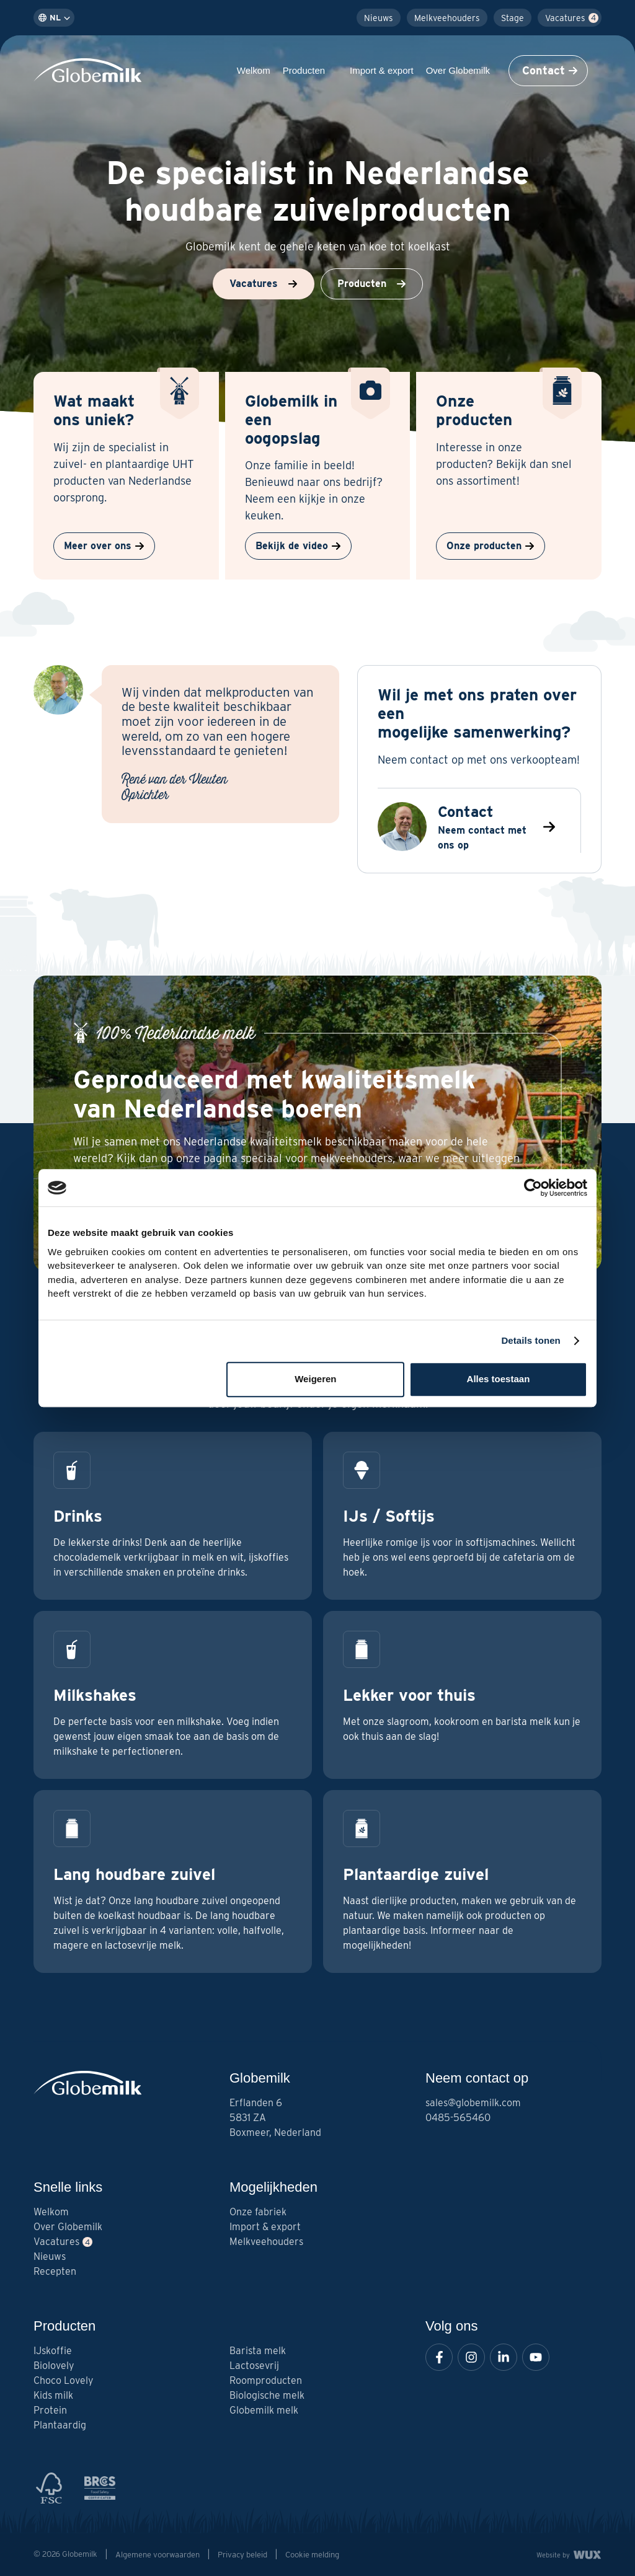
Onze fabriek (257, 2212)
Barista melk (257, 2351)
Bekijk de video (298, 546)
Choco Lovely (63, 2380)
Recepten (54, 2271)
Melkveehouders (447, 18)
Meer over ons (104, 546)
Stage (512, 18)
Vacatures (565, 18)
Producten (310, 70)
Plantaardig (59, 2425)
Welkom (253, 70)
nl (54, 17)
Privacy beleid (242, 2554)
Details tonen (530, 1340)
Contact (550, 70)
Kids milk (53, 2395)
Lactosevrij (254, 2365)
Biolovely (53, 2365)
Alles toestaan (498, 1379)
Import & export (382, 70)
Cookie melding (312, 2554)
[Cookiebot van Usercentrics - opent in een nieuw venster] (533, 1187)
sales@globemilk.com (473, 2103)
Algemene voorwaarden (157, 2554)
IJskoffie (52, 2351)
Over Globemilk (464, 70)
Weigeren (315, 1379)
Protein (50, 2410)
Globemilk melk (263, 2410)
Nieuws (378, 18)
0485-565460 (458, 2118)
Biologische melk (266, 2395)
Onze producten (490, 546)
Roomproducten (265, 2380)
